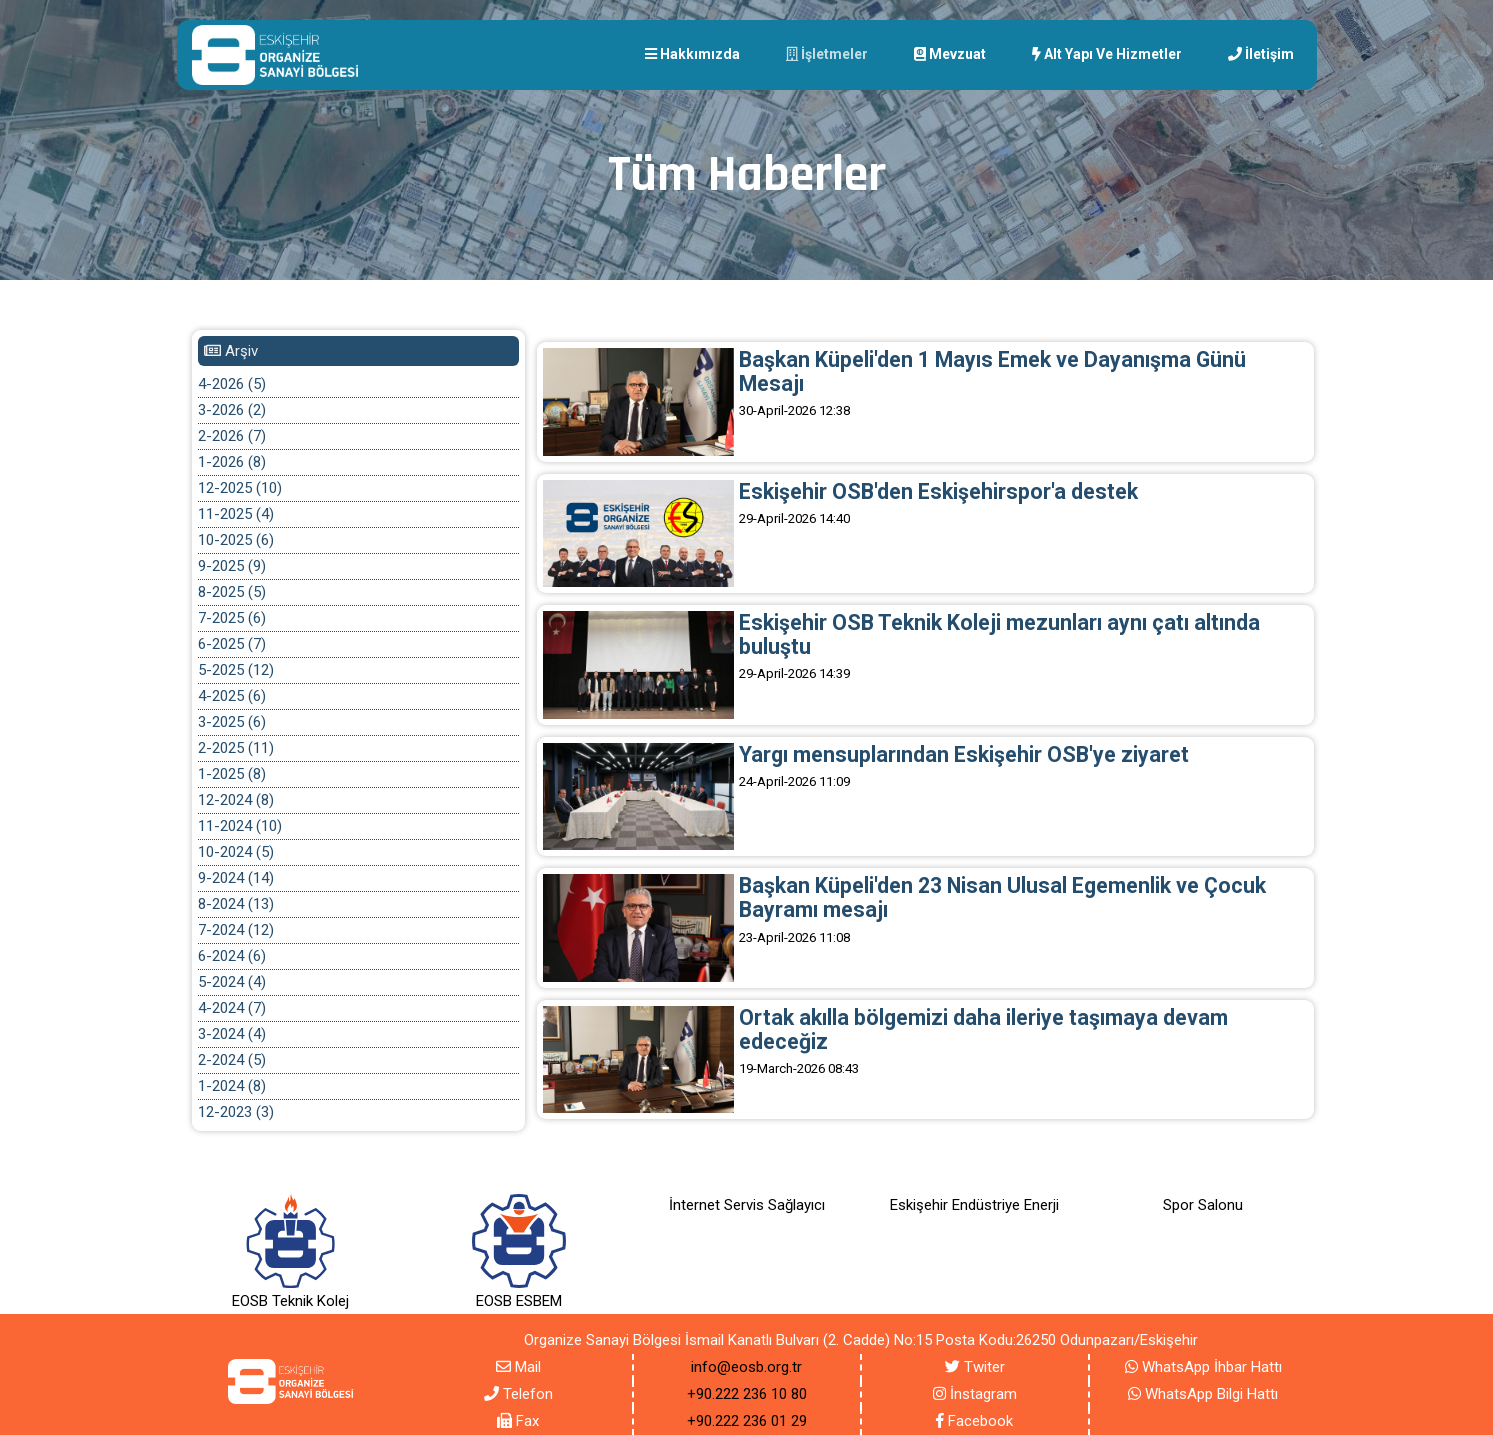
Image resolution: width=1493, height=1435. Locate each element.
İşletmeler (827, 54)
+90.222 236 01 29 (747, 1421)
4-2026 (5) (232, 384)
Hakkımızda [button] (692, 54)
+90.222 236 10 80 (747, 1394)
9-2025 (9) (232, 566)
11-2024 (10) (240, 826)
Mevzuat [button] (950, 54)
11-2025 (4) (236, 514)
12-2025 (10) (240, 488)
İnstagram (975, 1394)
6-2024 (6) (232, 956)
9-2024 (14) (236, 878)
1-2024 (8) (232, 1086)
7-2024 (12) (236, 930)
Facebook (974, 1421)
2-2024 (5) (232, 1060)
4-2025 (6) (232, 696)
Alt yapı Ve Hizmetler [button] (1107, 54)
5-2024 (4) (232, 982)
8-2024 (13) (236, 904)
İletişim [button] (1261, 54)
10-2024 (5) (236, 852)
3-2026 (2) (232, 410)
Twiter (975, 1367)
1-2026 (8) (232, 462)
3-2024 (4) (232, 1034)
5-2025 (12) (236, 670)
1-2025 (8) (232, 774)
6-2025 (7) (232, 644)
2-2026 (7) (232, 436)
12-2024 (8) (236, 800)
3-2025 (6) (232, 722)
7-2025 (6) (232, 618)
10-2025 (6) (236, 540)
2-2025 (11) (236, 748)
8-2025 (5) (232, 592)
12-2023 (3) (236, 1112)
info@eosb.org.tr (746, 1367)
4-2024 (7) (232, 1008)
